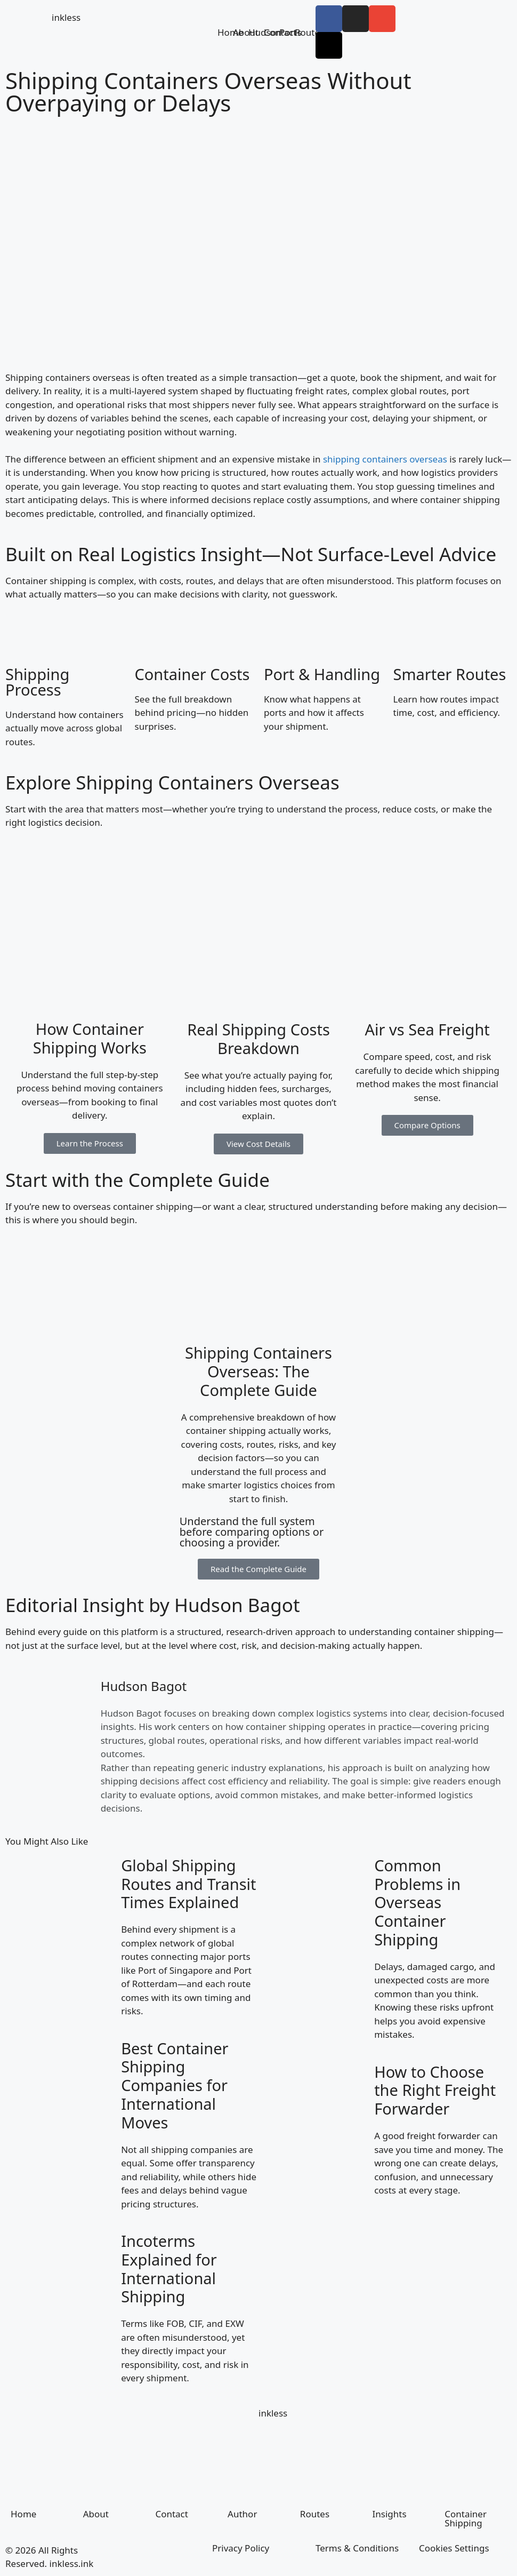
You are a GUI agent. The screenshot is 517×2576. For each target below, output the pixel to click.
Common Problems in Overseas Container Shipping (417, 1902)
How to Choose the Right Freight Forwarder (435, 2090)
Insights (390, 2514)
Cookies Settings (454, 2548)
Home (23, 2514)
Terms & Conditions (357, 2548)
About (96, 2514)
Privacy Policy (240, 2548)
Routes (309, 32)
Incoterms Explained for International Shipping (169, 2268)
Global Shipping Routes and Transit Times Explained (188, 1884)
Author (242, 2514)
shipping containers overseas (385, 459)
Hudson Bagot (144, 1686)
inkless (66, 17)
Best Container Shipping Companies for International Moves (174, 2085)
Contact (171, 2514)
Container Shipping (466, 2518)
